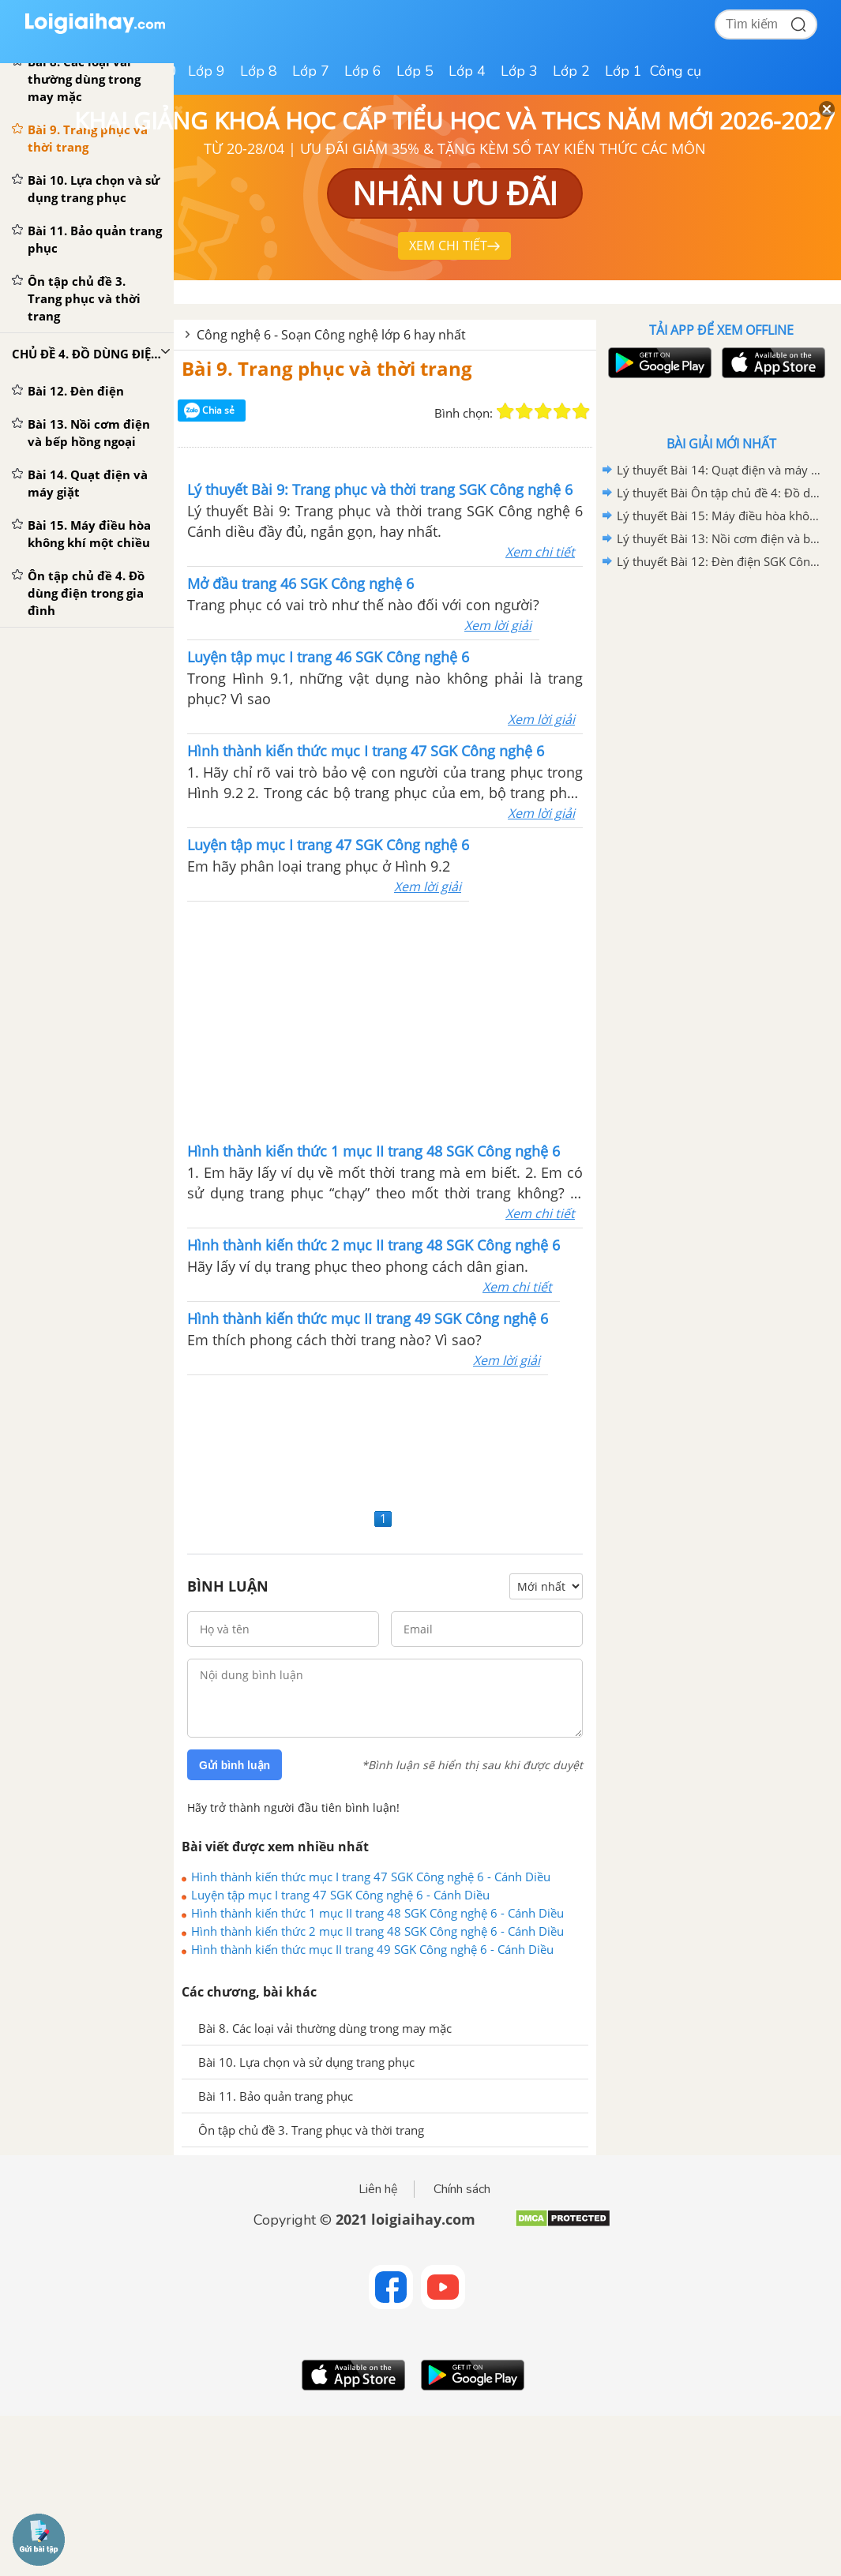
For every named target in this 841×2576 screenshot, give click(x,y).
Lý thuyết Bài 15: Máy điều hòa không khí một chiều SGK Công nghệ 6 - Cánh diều (718, 515)
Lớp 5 (415, 71)
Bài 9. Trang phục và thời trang (327, 368)
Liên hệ (378, 2189)
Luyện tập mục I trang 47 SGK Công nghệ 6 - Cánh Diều (340, 1895)
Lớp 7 (310, 71)
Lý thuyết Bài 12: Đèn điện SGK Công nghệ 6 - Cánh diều (718, 561)
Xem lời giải (497, 625)
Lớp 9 (206, 71)
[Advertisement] (385, 1020)
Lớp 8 (258, 71)
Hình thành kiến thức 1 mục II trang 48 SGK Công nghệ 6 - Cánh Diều (377, 1913)
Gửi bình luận (234, 1765)
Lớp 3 (519, 71)
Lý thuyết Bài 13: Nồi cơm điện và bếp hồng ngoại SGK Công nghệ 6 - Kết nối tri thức (718, 538)
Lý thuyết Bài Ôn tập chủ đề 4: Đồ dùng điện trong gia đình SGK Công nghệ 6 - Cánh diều (718, 493)
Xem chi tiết (540, 552)
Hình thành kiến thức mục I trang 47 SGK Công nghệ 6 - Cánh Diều (370, 1876)
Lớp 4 (467, 71)
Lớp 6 (362, 71)
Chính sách (462, 2189)
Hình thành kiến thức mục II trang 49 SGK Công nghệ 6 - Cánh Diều (372, 1949)
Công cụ (675, 71)
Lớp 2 (571, 71)
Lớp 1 (623, 71)
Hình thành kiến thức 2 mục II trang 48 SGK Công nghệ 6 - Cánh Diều (377, 1931)
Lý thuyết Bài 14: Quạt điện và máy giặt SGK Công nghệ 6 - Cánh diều (718, 470)
